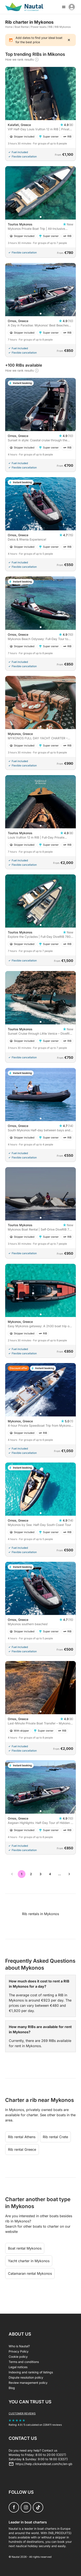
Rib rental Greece (22, 2149)
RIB (50, 26)
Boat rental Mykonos (24, 2248)
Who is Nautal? (19, 2346)
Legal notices (18, 2367)
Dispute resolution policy (26, 2377)
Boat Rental (22, 26)
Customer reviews (22, 2413)
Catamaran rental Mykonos (30, 2273)
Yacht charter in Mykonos (28, 2261)
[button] (40, 117)
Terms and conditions (24, 2362)
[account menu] (72, 7)
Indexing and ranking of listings (31, 2372)
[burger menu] (64, 7)
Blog (12, 2388)
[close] (68, 39)
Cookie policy (18, 2356)
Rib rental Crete (55, 2137)
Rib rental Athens (21, 2137)
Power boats (38, 26)
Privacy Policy (19, 2351)
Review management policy (28, 2382)
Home (9, 26)
